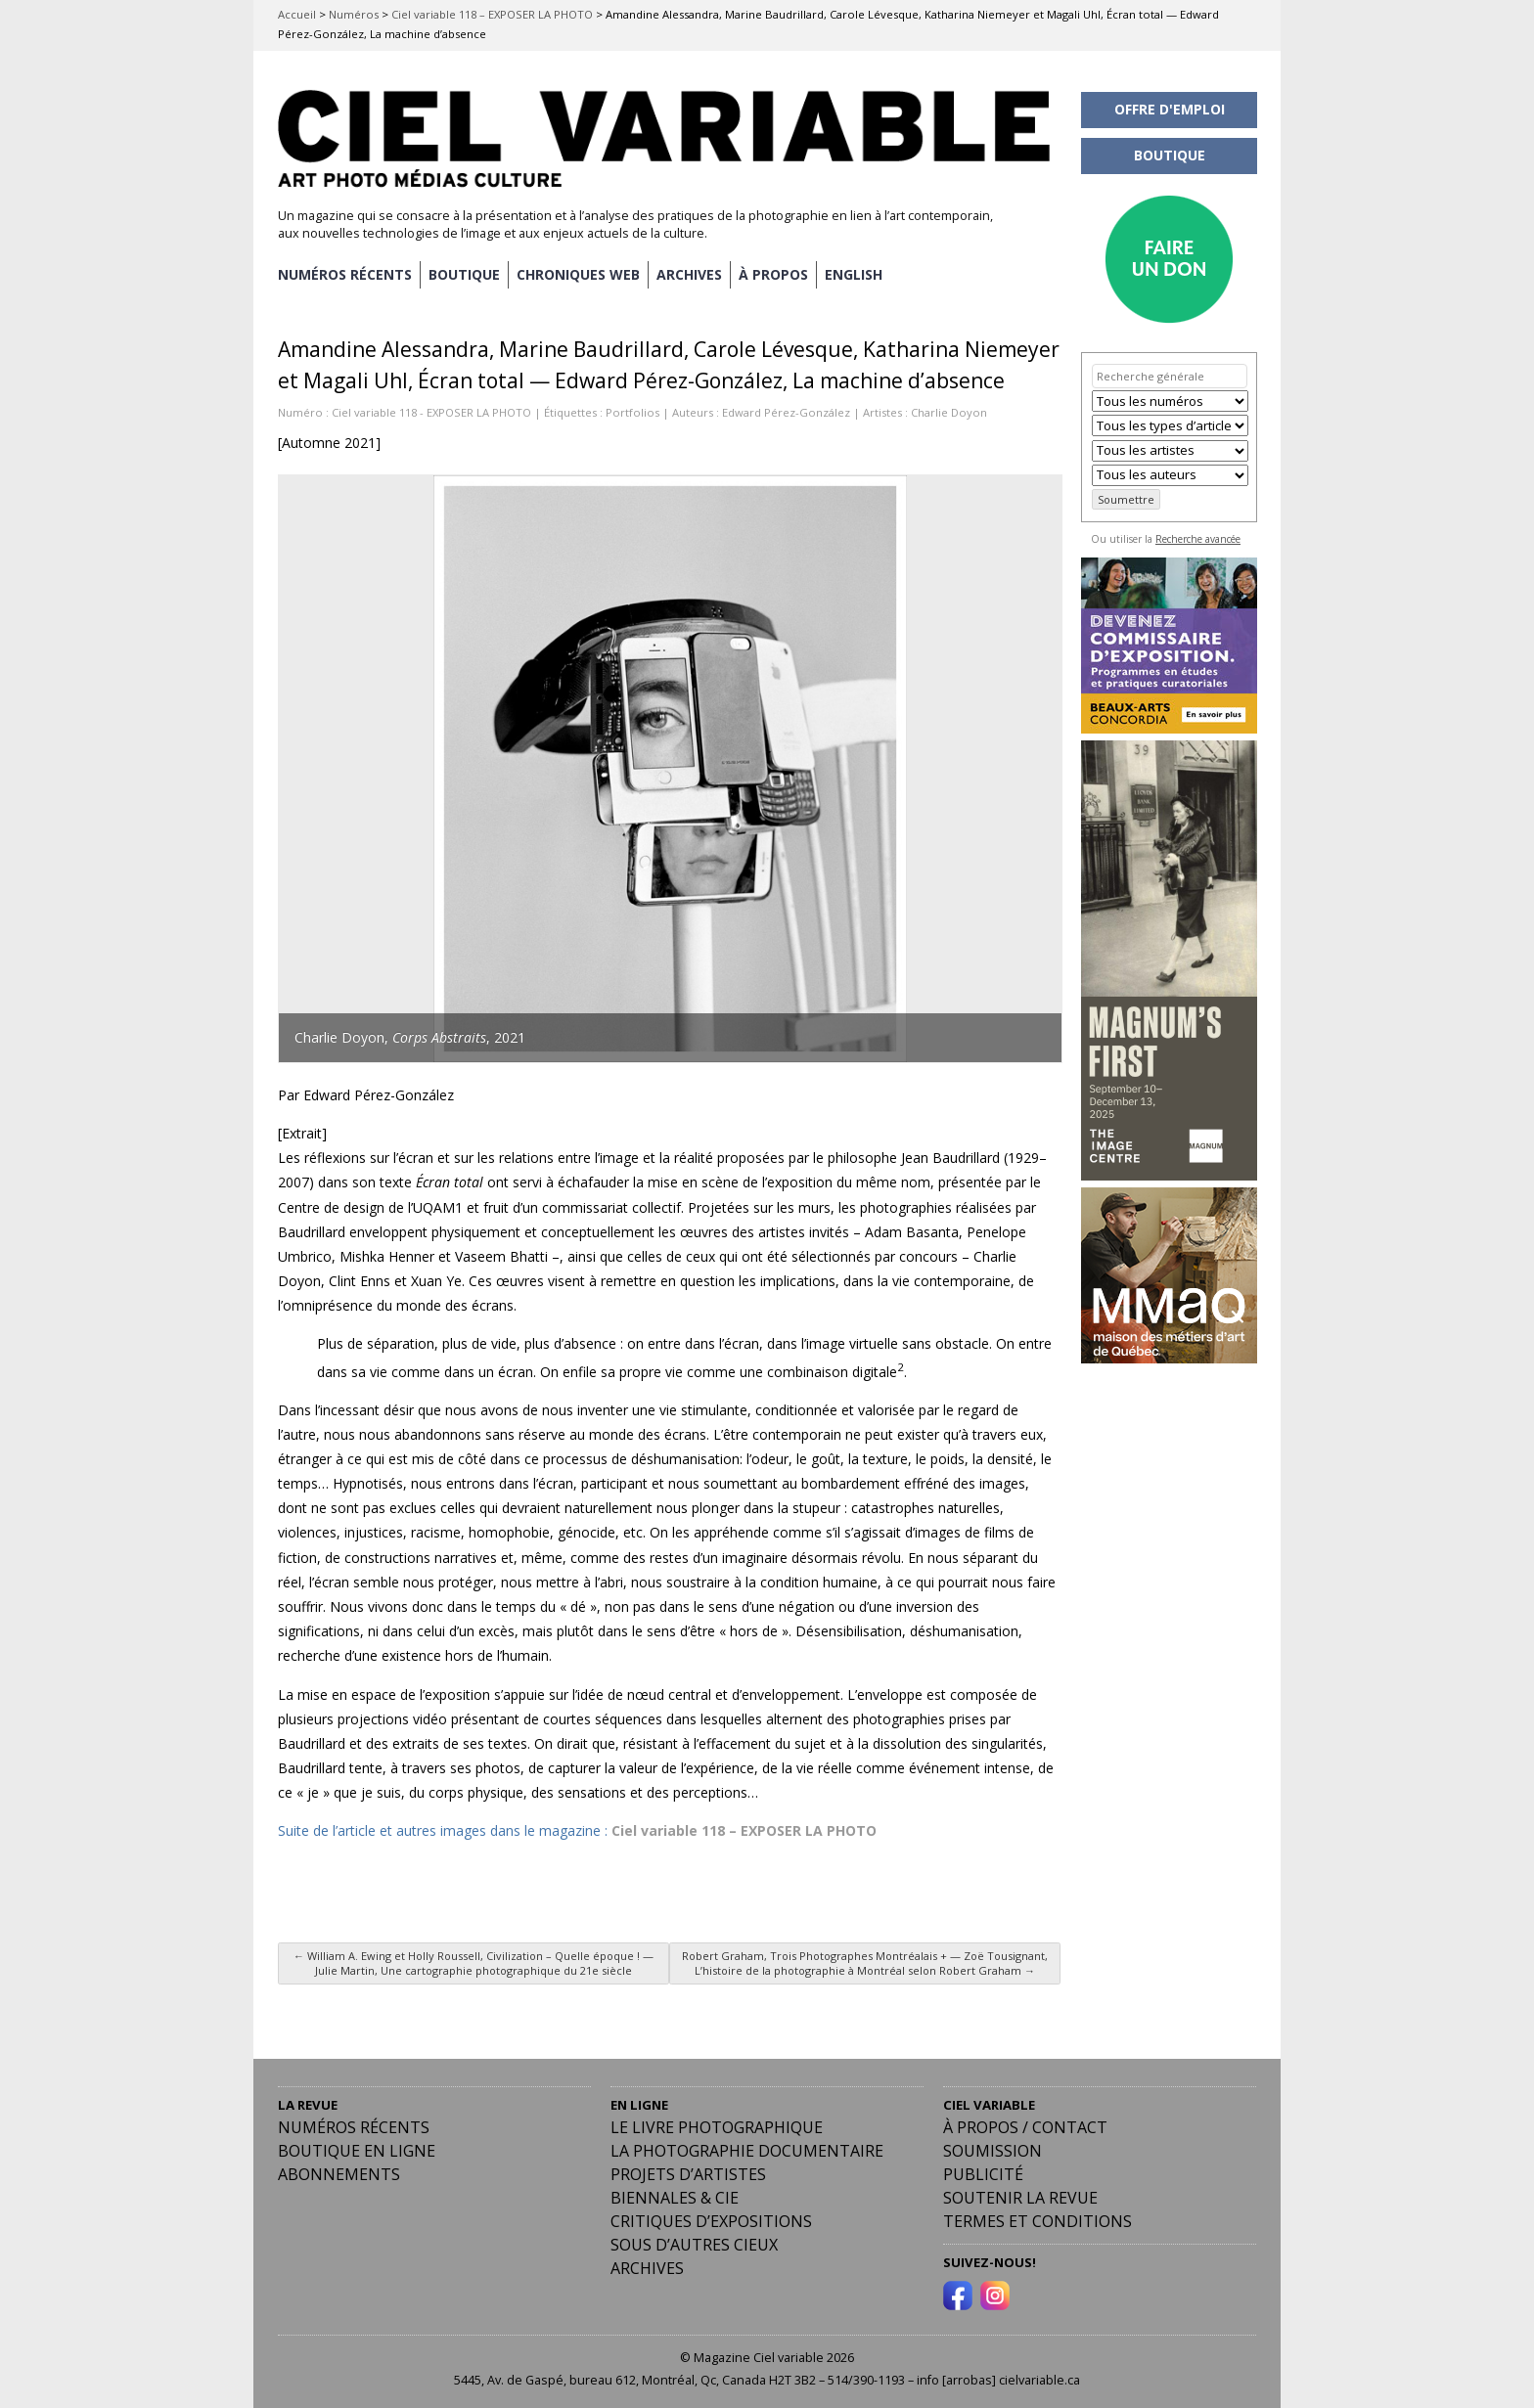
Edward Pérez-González (786, 412)
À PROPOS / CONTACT (1025, 2127)
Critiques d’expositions (711, 2221)
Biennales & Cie (674, 2197)
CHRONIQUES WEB (578, 274)
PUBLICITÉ (983, 2174)
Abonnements (339, 2174)
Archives (647, 2268)
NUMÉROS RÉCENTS (345, 274)
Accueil (297, 14)
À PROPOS (773, 274)
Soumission (992, 2151)
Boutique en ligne (356, 2151)
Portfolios (632, 412)
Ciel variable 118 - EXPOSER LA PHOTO (431, 412)
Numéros (354, 14)
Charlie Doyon (949, 412)
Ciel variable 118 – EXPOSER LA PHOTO (492, 14)
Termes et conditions (1037, 2221)
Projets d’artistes (688, 2174)
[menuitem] (853, 275)
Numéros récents (353, 2127)
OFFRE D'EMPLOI (1169, 109)
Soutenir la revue (1020, 2197)
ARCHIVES (689, 274)
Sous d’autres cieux (694, 2244)
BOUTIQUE (464, 274)
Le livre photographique (716, 2127)
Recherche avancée (1198, 539)
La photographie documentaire (746, 2151)
